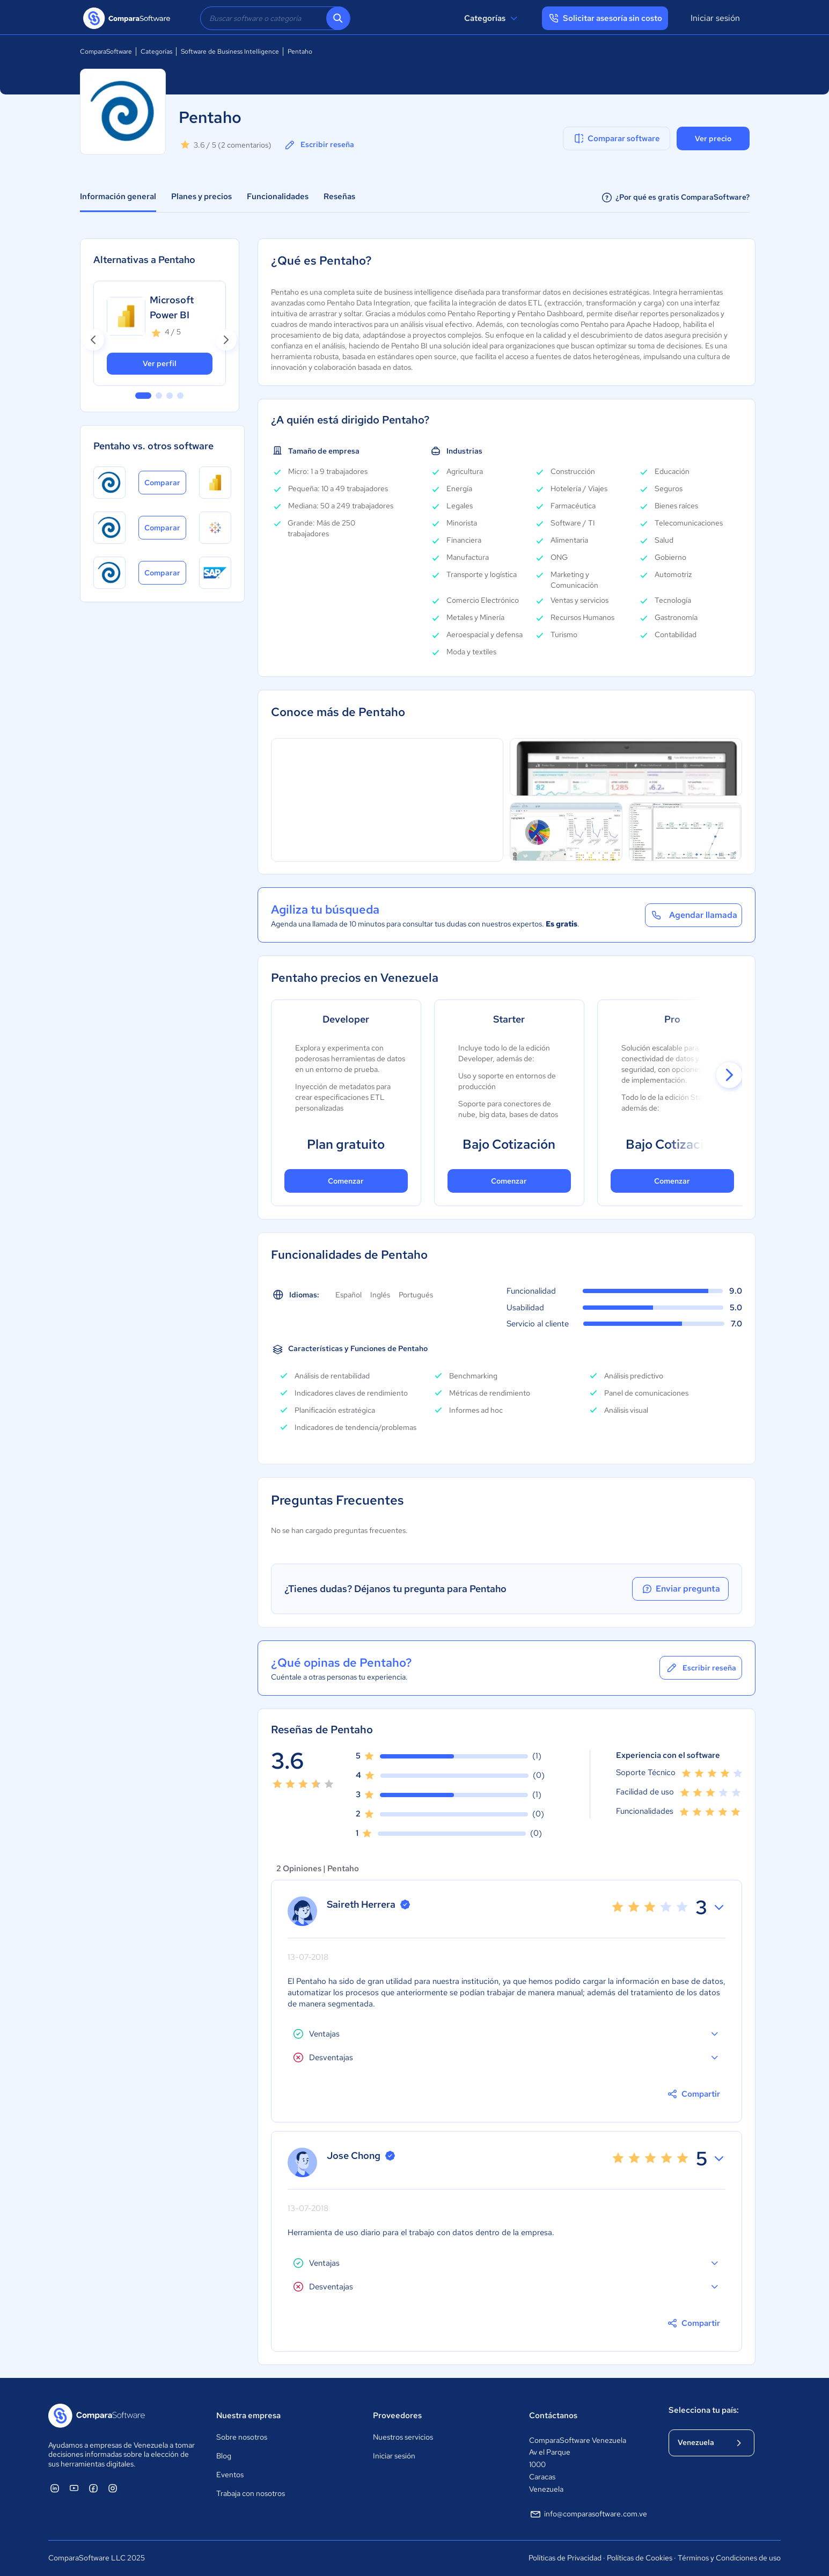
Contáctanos (553, 2415)
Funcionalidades (278, 196)
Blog (223, 2456)
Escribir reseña (318, 144)
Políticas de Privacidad (565, 2558)
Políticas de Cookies (639, 2558)
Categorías (492, 18)
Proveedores (397, 2415)
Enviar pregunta (680, 1588)
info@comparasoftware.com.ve (588, 2514)
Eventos (230, 2474)
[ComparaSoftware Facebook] (93, 2488)
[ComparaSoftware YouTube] (74, 2488)
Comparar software (616, 138)
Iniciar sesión (715, 18)
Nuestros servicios (403, 2437)
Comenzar (346, 1181)
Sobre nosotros (241, 2437)
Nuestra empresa (248, 2415)
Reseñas (339, 196)
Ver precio (713, 138)
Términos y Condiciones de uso (729, 2558)
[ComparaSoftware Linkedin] (54, 2488)
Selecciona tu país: (704, 2410)
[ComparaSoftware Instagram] (112, 2488)
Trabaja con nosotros (250, 2493)
